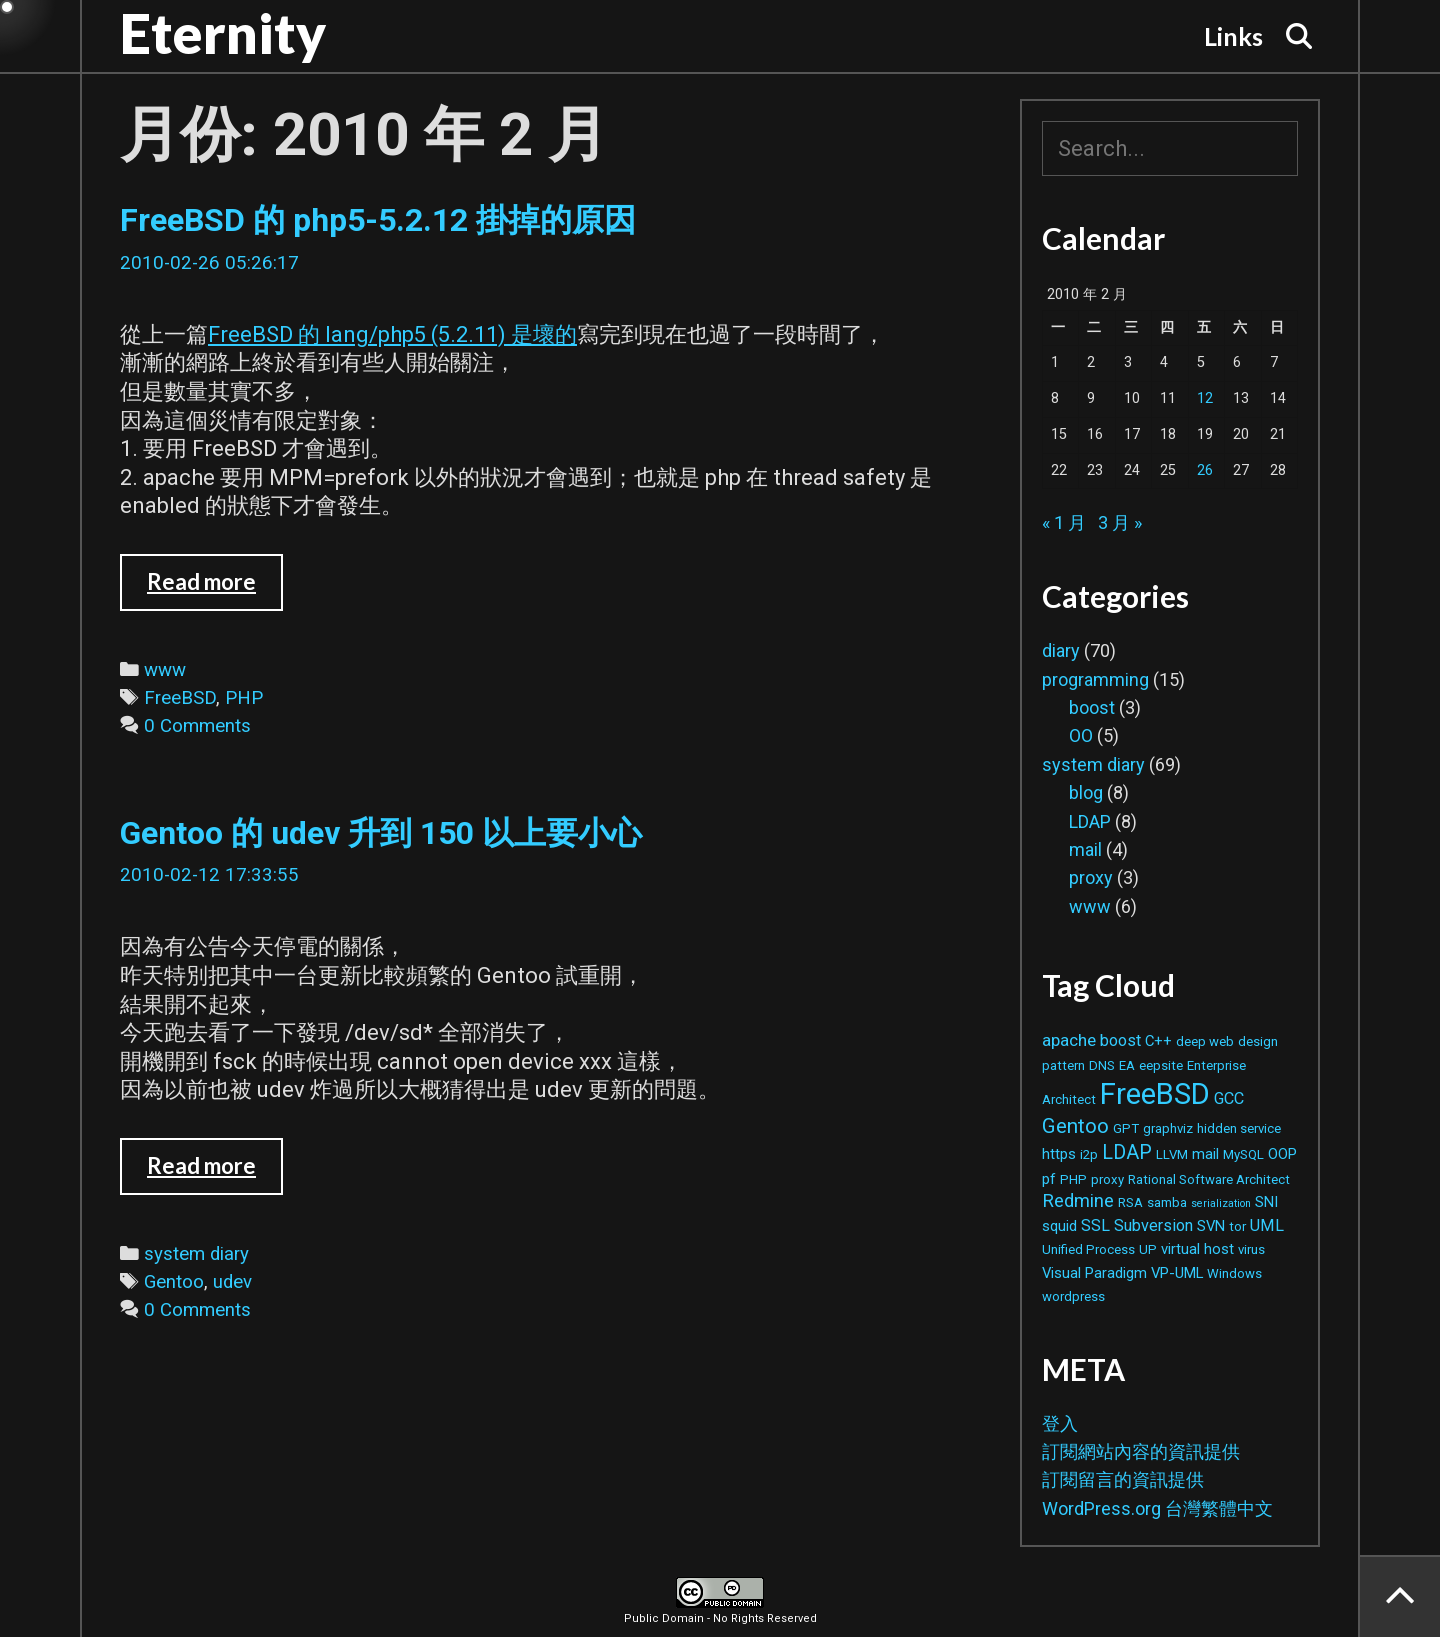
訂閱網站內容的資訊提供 (1141, 1451)
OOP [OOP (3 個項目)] (1282, 1154)
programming (1095, 679)
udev (232, 1282)
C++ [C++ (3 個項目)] (1158, 1041)
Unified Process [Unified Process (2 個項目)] (1088, 1249)
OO (1081, 735)
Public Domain (664, 1618)
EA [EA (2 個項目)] (1127, 1065)
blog (1086, 792)
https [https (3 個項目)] (1059, 1154)
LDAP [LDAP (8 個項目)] (1127, 1152)
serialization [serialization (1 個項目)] (1221, 1203)
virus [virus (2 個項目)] (1251, 1249)
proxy (1091, 877)
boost (1092, 707)
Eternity (223, 33)
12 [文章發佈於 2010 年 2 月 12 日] (1205, 398)
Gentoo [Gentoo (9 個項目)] (1075, 1126)
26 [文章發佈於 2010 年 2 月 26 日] (1205, 470)
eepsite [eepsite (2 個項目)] (1161, 1065)
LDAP (1090, 821)
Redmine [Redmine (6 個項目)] (1078, 1200)
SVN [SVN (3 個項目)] (1211, 1226)
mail (1085, 849)
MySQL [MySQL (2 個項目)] (1243, 1154)
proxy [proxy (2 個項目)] (1107, 1179)
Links (1233, 36)
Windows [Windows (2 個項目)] (1234, 1273)
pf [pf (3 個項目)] (1049, 1179)
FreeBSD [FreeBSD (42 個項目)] (1155, 1094)
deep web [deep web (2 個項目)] (1205, 1041)
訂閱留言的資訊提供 (1123, 1479)
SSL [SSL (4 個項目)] (1095, 1225)
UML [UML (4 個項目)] (1267, 1225)
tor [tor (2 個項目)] (1237, 1226)
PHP (244, 698)
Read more (215, 589)
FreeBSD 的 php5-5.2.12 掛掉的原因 (378, 220)
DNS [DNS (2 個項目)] (1102, 1065)
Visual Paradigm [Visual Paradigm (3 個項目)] (1094, 1273)
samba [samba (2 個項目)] (1167, 1202)
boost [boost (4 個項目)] (1120, 1040)
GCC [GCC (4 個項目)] (1229, 1098)
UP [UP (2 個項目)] (1148, 1249)
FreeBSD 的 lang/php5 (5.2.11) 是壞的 (392, 334)
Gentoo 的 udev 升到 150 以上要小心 (381, 833)
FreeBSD (180, 698)
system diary (196, 1254)
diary (1061, 650)
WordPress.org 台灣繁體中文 (1157, 1508)
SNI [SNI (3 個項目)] (1266, 1202)
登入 (1060, 1423)
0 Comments (197, 726)
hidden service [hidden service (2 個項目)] (1239, 1128)
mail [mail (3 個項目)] (1205, 1154)
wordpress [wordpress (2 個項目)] (1073, 1296)
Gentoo (174, 1282)
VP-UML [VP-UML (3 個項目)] (1177, 1273)
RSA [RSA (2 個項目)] (1130, 1202)
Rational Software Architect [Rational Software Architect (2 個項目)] (1209, 1179)
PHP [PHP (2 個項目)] (1073, 1179)
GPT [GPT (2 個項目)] (1126, 1128)
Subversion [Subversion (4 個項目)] (1153, 1225)
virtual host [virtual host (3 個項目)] (1197, 1249)
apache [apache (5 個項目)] (1069, 1040)
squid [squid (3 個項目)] (1059, 1226)
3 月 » (1120, 522)
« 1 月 (1064, 522)
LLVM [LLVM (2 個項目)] (1172, 1154)
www (165, 670)
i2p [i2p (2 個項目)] (1089, 1154)
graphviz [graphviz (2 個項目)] (1168, 1128)
